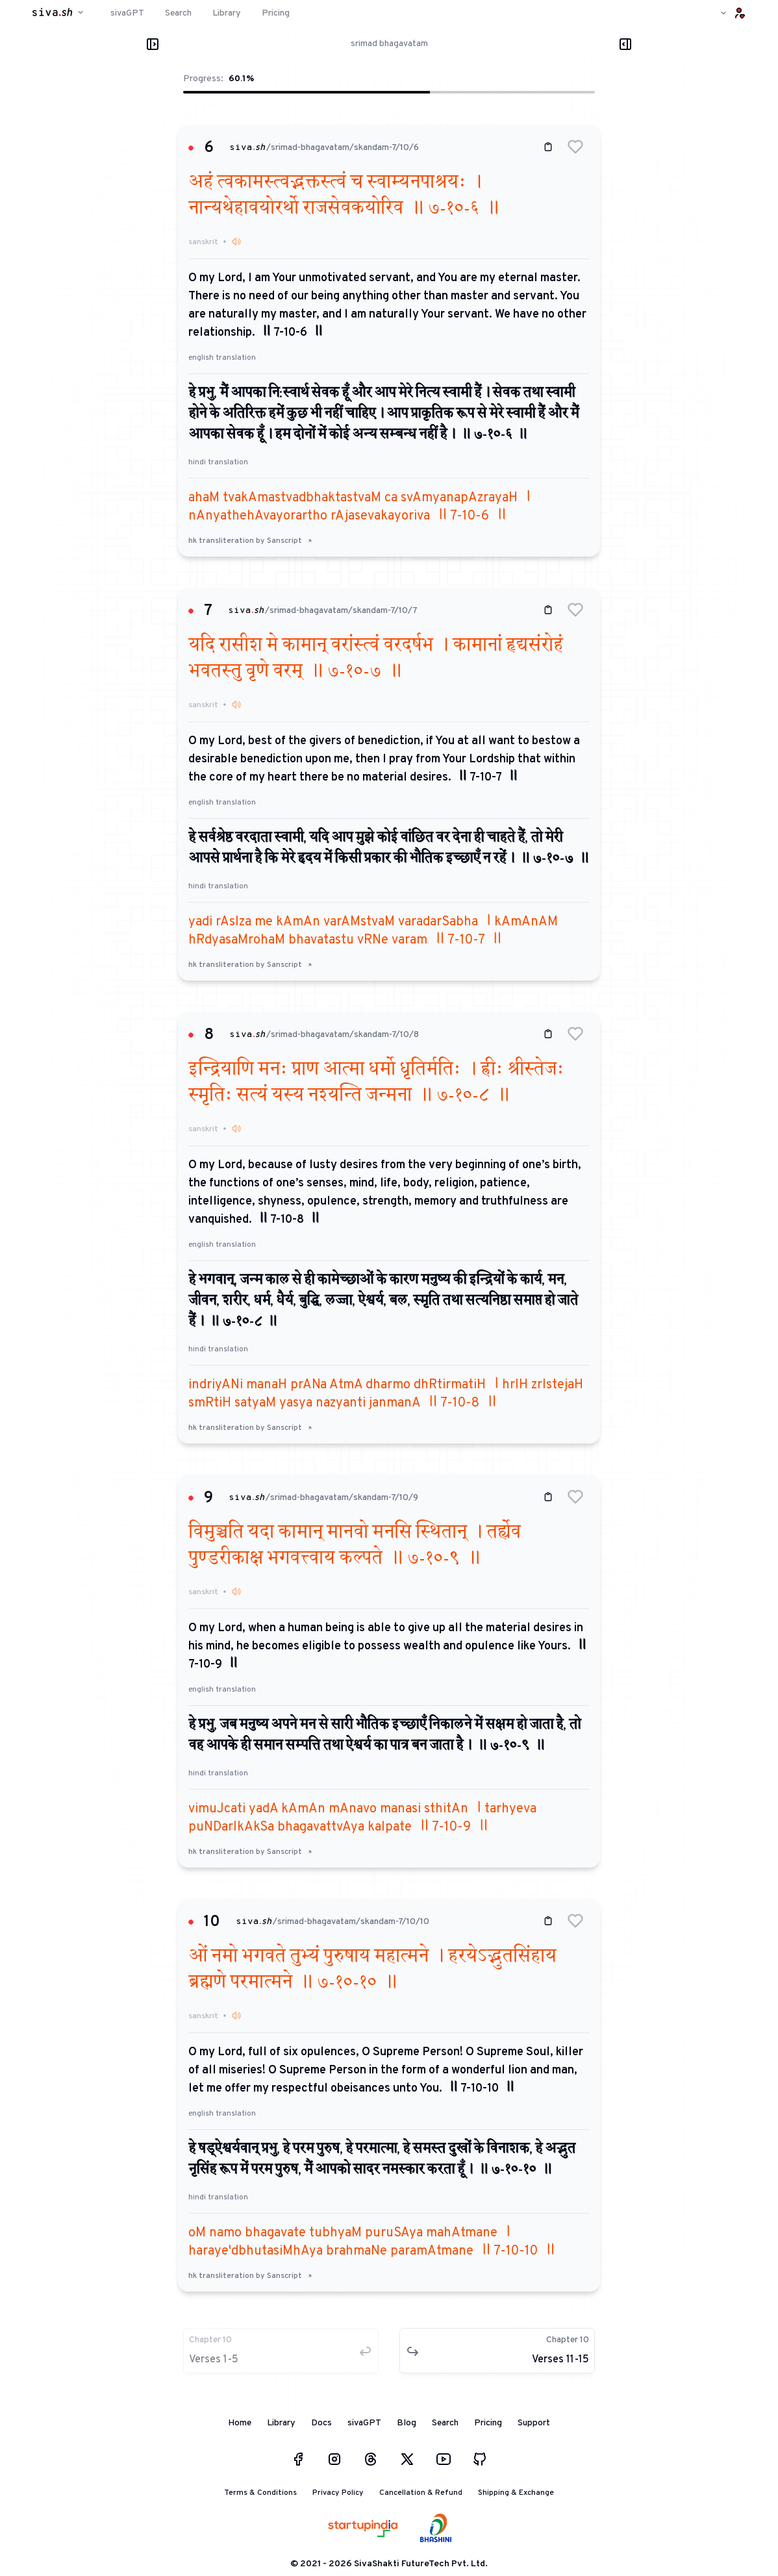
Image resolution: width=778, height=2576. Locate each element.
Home (239, 2423)
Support (534, 2423)
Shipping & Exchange (516, 2493)
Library (281, 2423)
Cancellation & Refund (420, 2493)
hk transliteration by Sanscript (250, 541)
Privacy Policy (338, 2493)
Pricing (488, 2423)
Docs (321, 2423)
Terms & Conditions (260, 2493)
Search (445, 2423)
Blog (406, 2423)
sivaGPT (364, 2423)
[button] (575, 146)
